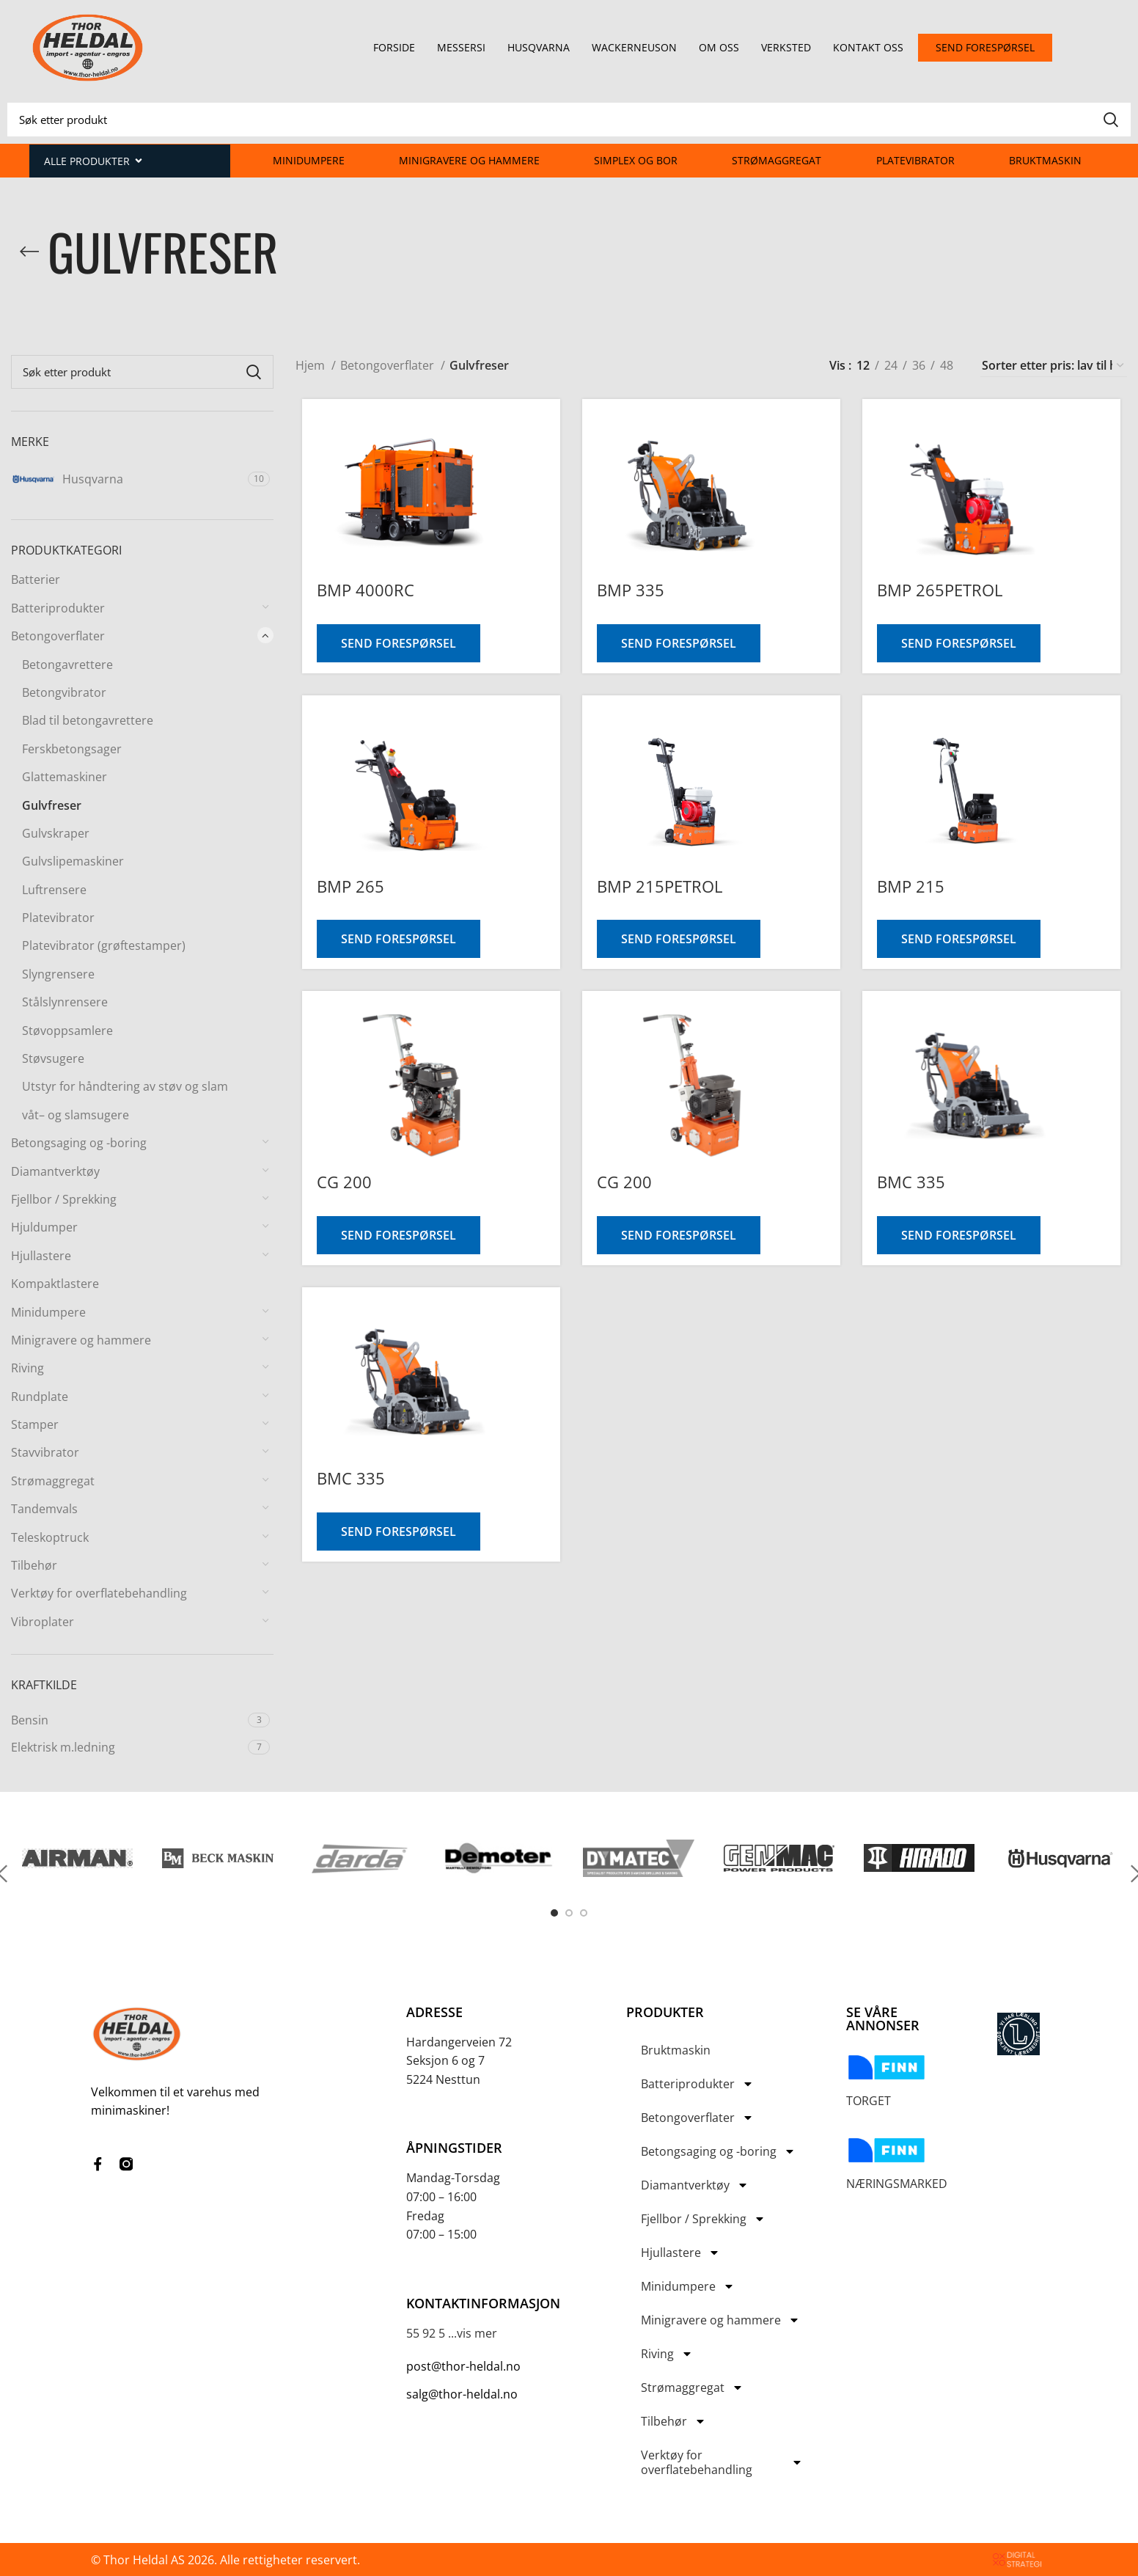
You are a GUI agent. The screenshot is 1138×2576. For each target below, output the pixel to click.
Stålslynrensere (65, 1002)
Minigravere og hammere (469, 160)
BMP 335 (628, 590)
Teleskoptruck (50, 1537)
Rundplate (39, 1396)
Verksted (786, 47)
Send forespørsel (391, 643)
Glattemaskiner (64, 777)
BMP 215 (913, 886)
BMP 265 (344, 886)
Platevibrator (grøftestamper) (104, 945)
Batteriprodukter (58, 608)
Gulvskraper (55, 833)
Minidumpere (309, 160)
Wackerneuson (634, 47)
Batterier (35, 579)
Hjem (311, 365)
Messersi (461, 47)
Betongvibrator (64, 692)
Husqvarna (538, 47)
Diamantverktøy (55, 1171)
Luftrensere (54, 890)
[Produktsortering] (1053, 366)
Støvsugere (53, 1058)
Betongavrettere (67, 664)
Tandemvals (44, 1509)
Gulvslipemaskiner (73, 861)
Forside (394, 47)
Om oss (719, 47)
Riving (27, 1368)
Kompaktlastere (55, 1284)
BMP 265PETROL (942, 590)
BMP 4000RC (359, 590)
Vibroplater (42, 1622)
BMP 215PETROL (657, 886)
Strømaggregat (776, 160)
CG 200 (337, 1182)
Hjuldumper (44, 1227)
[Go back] (29, 251)
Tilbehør (34, 1565)
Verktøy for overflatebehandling (99, 1593)
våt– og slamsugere (75, 1115)
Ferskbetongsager (72, 749)
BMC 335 (913, 1182)
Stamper (35, 1424)
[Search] (569, 119)
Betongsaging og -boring (79, 1143)
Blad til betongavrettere (87, 720)
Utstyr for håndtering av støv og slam (125, 1086)
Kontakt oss (868, 47)
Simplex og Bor (636, 160)
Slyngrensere (58, 974)
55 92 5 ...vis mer (451, 2333)
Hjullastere (41, 1256)
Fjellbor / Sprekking (64, 1199)
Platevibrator (915, 160)
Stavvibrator (45, 1452)
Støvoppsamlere (67, 1030)
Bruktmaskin (1045, 160)
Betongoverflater (58, 636)
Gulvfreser (51, 805)
